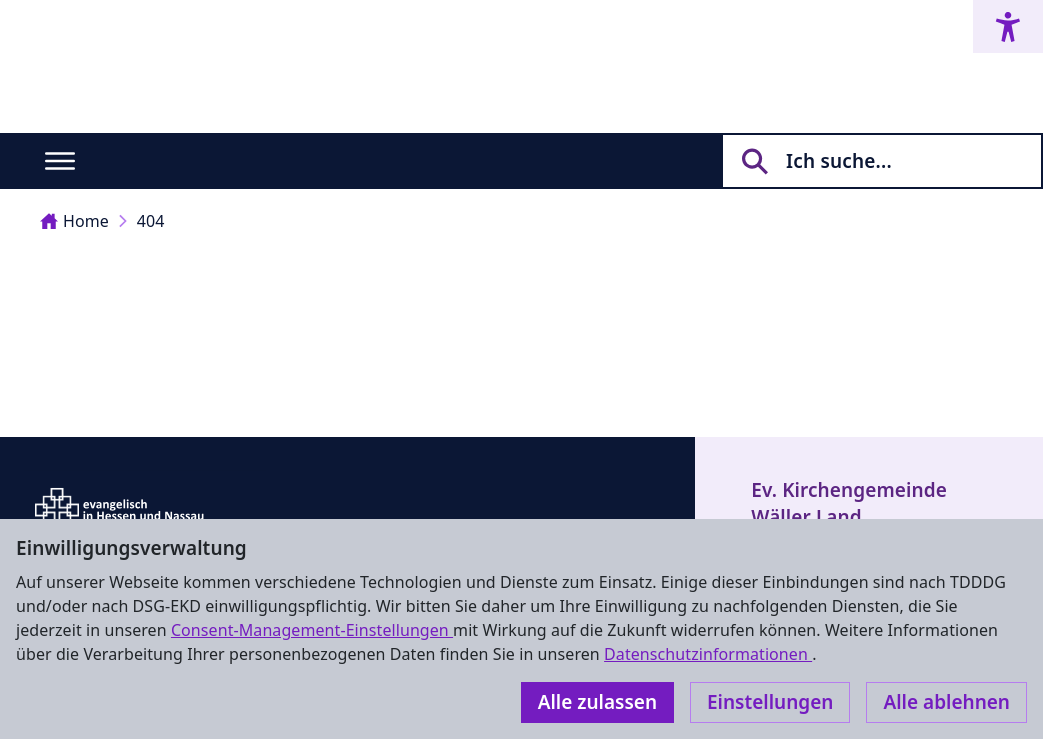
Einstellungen (770, 702)
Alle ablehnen (946, 702)
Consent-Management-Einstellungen (312, 630)
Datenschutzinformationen (708, 654)
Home (74, 221)
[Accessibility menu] (1008, 26)
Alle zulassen (597, 702)
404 (151, 221)
